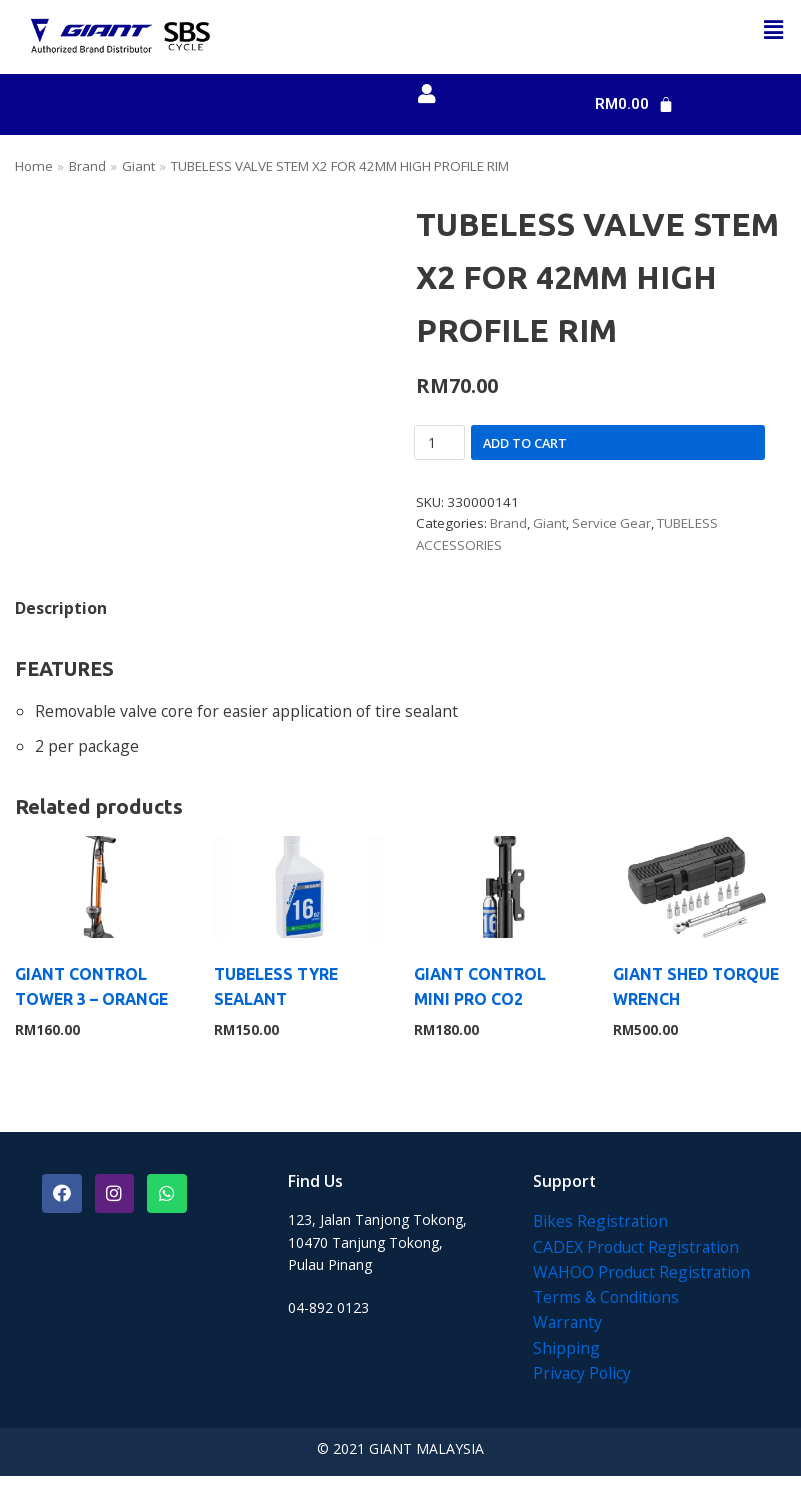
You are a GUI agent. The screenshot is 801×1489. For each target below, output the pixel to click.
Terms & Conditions (607, 1309)
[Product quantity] (439, 446)
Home (34, 167)
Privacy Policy (583, 1386)
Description (61, 613)
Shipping (566, 1360)
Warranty (568, 1335)
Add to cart (525, 446)
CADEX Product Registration (638, 1258)
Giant (142, 167)
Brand (90, 167)
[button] (774, 29)
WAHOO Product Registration (643, 1284)
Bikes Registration (602, 1232)
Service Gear (619, 528)
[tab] (61, 614)
